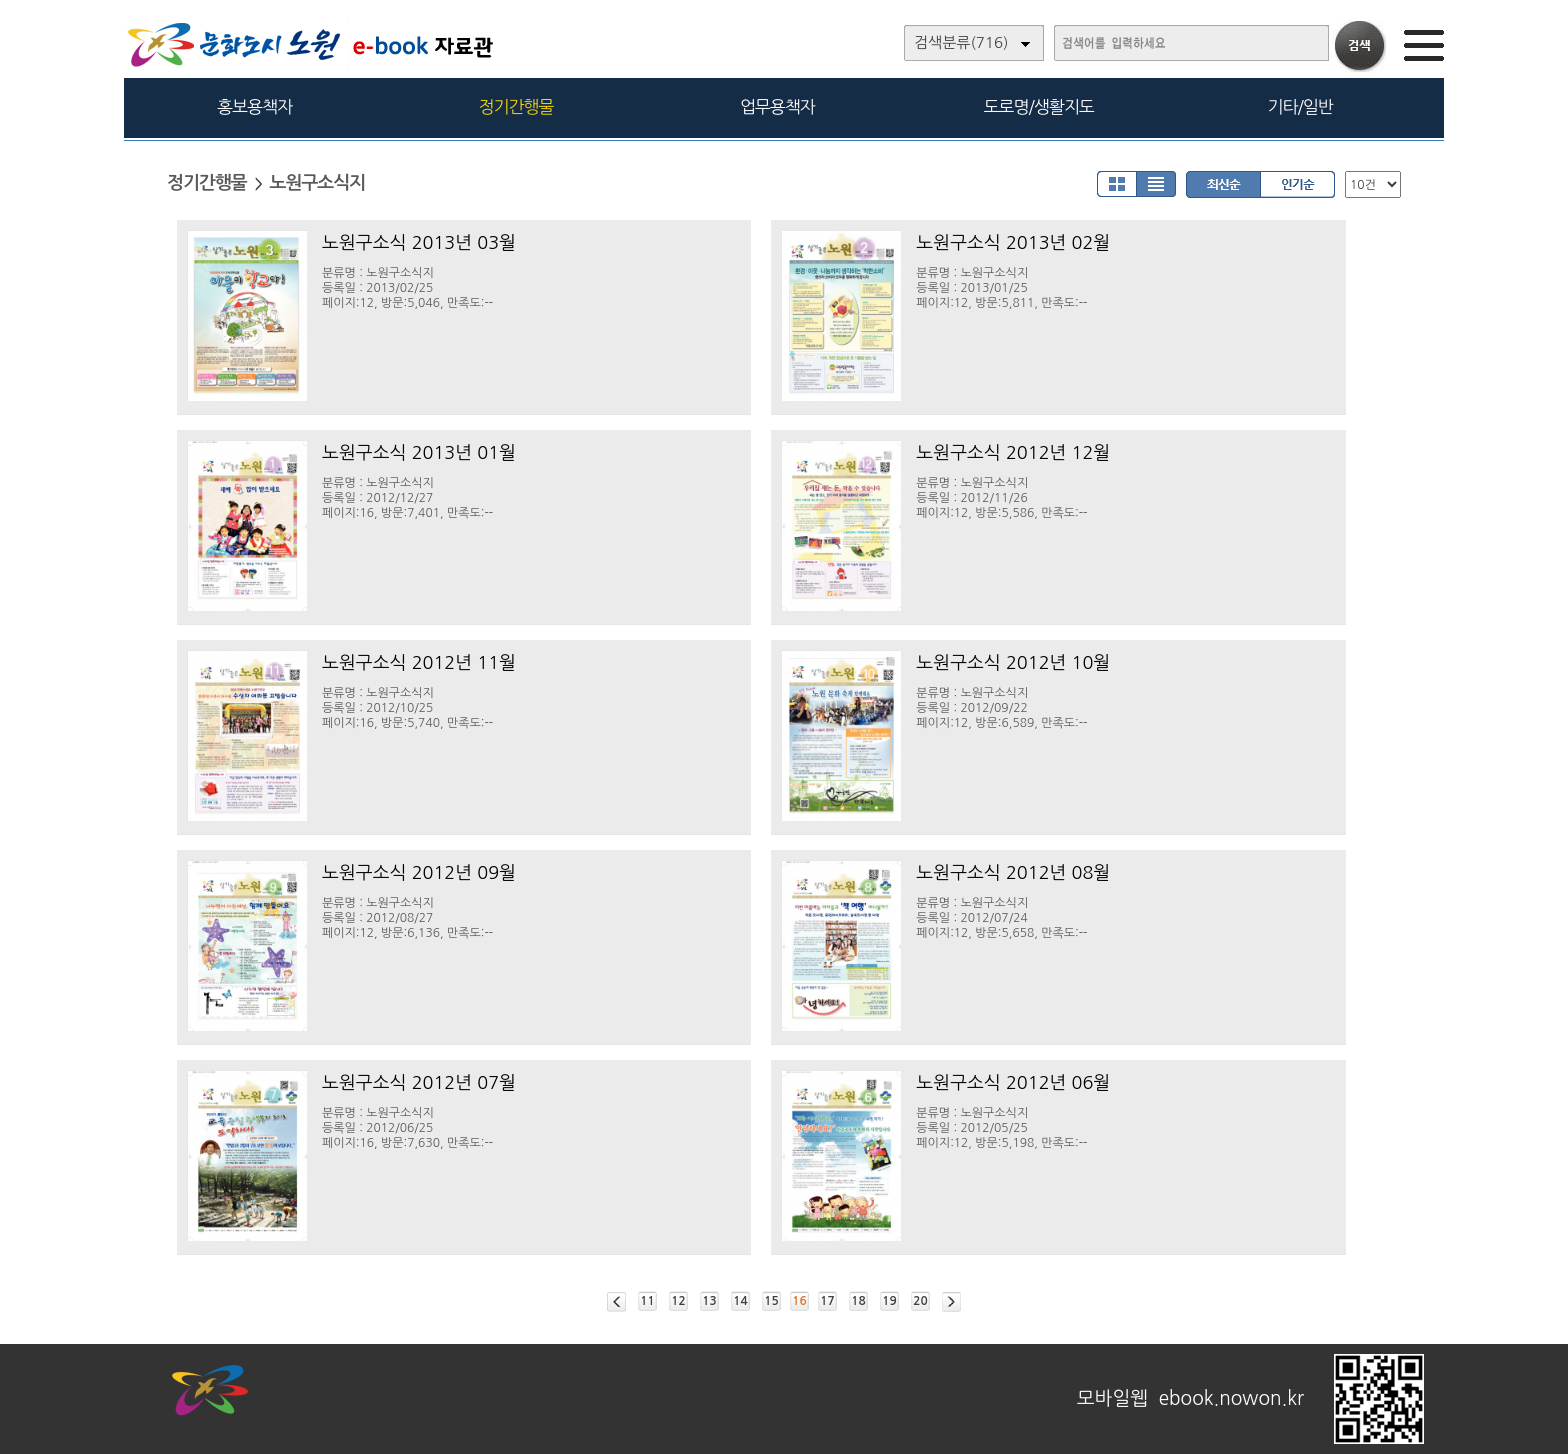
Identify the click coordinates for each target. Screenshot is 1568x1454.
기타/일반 (1299, 106)
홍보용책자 (254, 106)
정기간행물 (516, 106)
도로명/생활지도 (1039, 106)
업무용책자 (777, 106)
